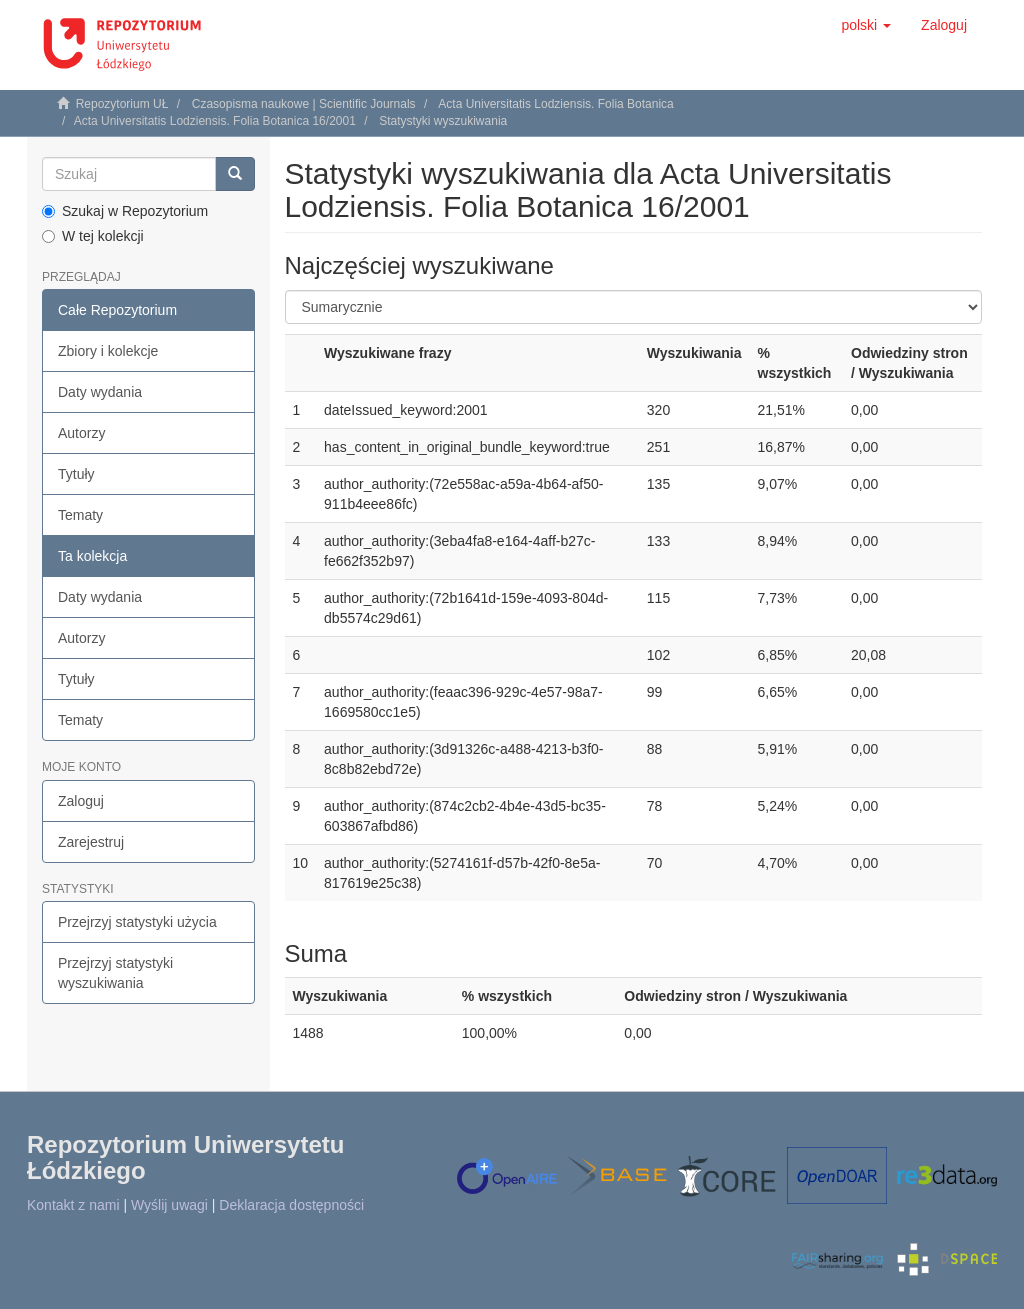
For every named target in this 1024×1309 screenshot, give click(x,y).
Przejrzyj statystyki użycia (137, 922)
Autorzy (81, 433)
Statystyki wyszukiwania (443, 121)
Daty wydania (100, 392)
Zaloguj (81, 801)
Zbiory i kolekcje (108, 351)
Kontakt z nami (73, 1205)
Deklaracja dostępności (291, 1205)
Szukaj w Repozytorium (125, 211)
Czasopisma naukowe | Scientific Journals (304, 104)
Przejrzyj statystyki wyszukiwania (115, 973)
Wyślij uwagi (169, 1205)
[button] (866, 25)
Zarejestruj (91, 842)
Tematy (80, 515)
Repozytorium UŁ (122, 104)
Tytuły (76, 474)
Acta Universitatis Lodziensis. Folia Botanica (555, 104)
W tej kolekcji (93, 236)
